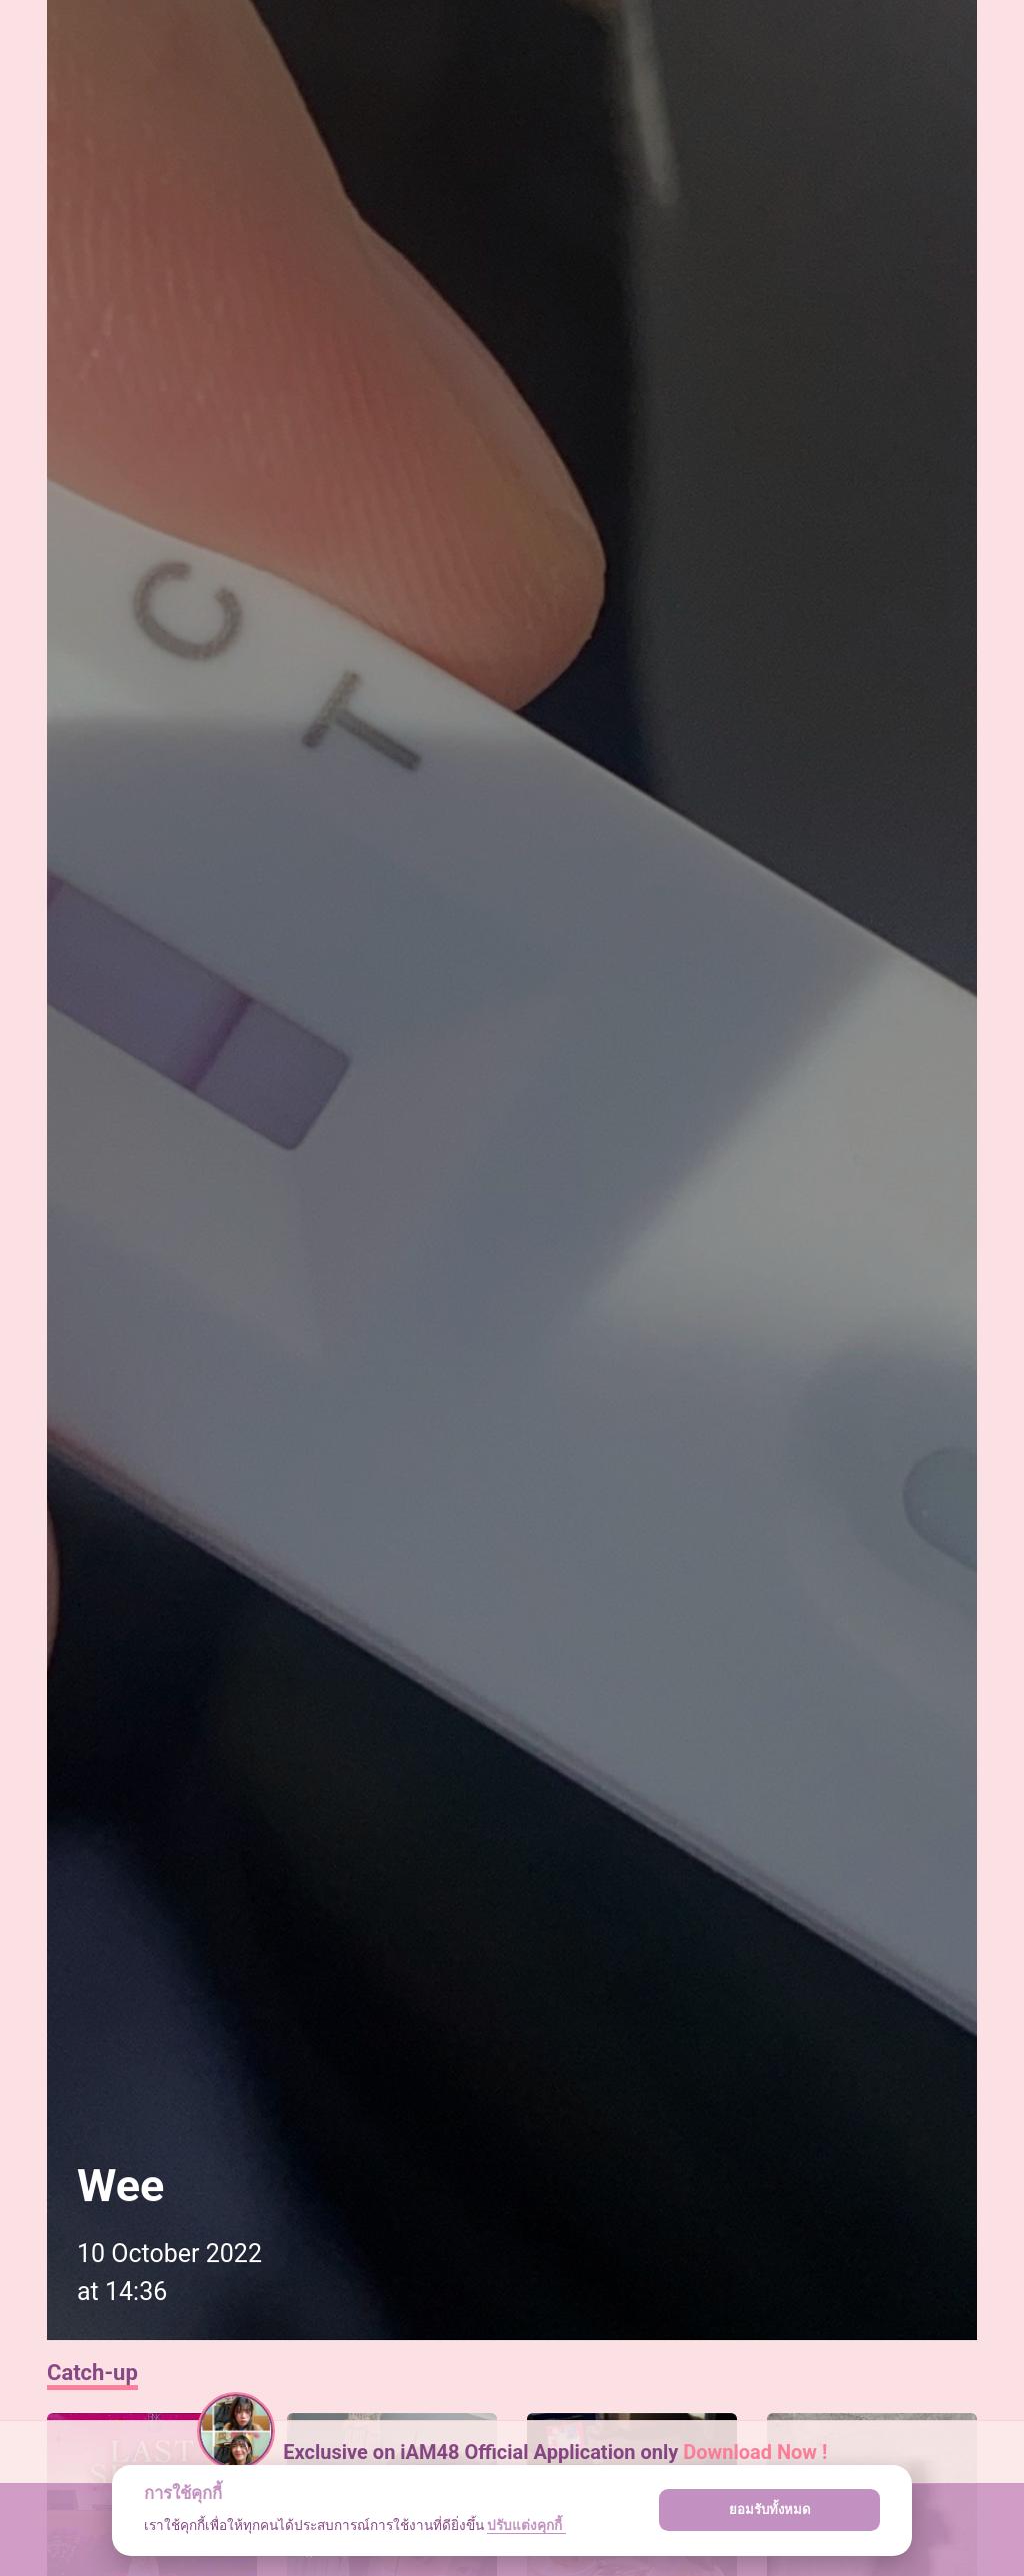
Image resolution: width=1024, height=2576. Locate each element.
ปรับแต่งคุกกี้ (526, 2525)
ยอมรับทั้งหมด (770, 2509)
